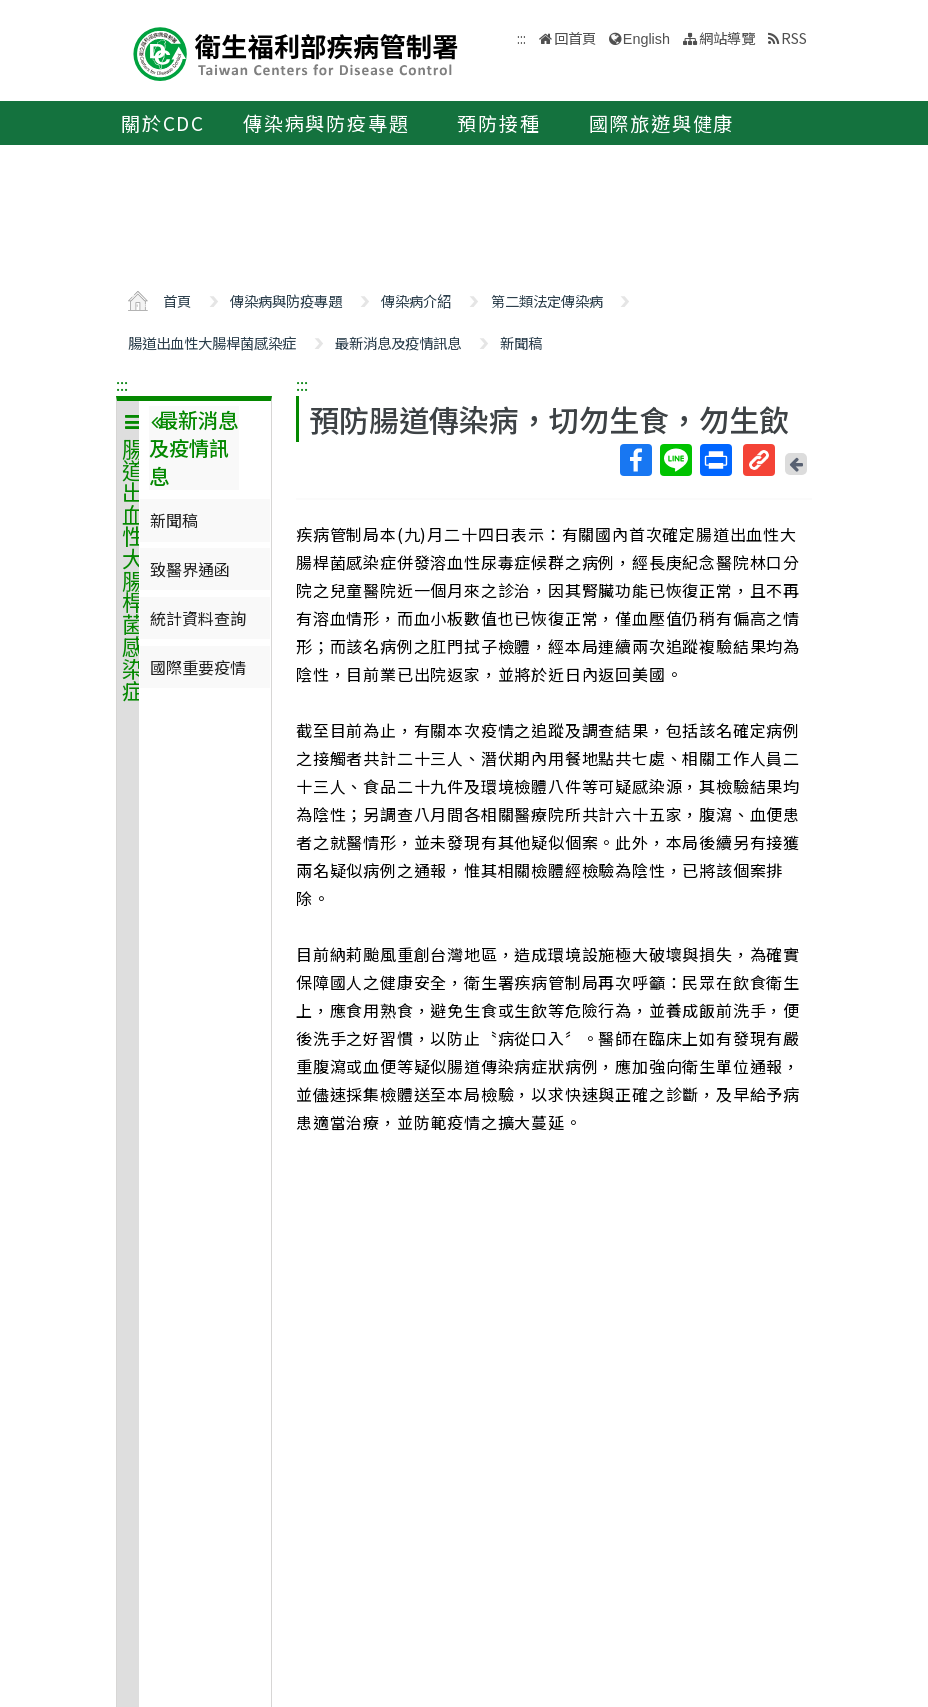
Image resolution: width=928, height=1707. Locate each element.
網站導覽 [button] (727, 37)
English (646, 39)
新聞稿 (521, 342)
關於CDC (163, 123)
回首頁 (575, 37)
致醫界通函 (190, 569)
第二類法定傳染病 (547, 300)
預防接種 (498, 123)
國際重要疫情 (198, 667)
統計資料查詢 (198, 618)
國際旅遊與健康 (662, 123)
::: (122, 384)
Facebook (635, 460)
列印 (715, 460)
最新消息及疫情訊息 (398, 342)
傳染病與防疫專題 (326, 123)
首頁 (177, 300)
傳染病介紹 (416, 300)
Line (675, 460)
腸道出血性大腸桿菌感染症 (212, 342)
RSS (794, 37)
